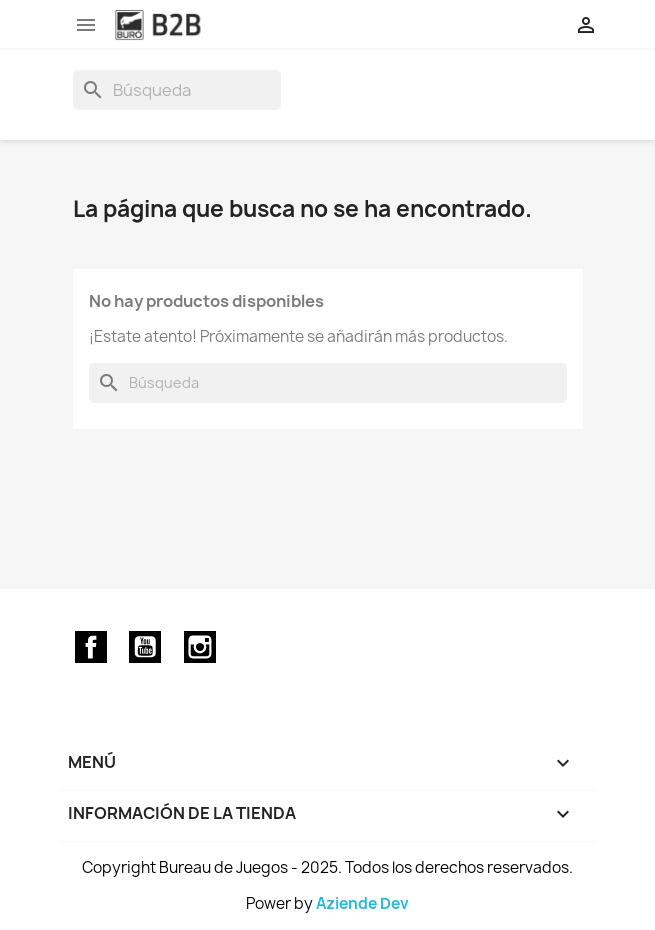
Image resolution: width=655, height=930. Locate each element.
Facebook (91, 647)
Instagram (200, 647)
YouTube (145, 647)
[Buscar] (177, 90)
